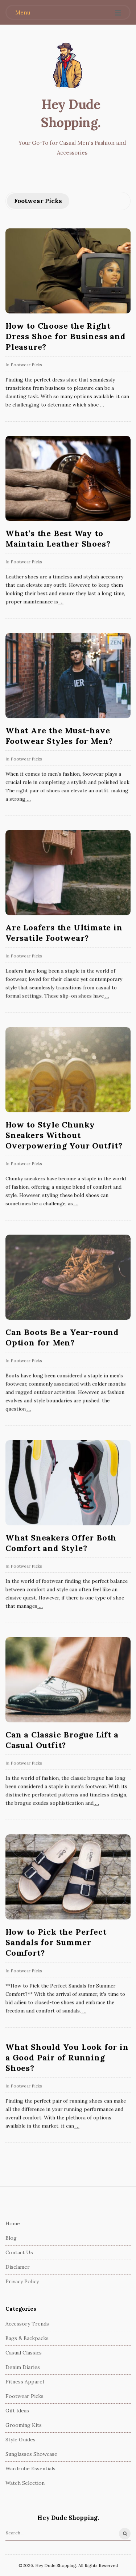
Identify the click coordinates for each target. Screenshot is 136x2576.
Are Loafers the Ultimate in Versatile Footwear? (64, 932)
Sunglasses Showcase (31, 2454)
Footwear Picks (26, 364)
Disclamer (17, 2267)
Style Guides (20, 2439)
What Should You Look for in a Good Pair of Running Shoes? (67, 2057)
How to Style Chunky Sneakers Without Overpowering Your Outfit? (64, 1135)
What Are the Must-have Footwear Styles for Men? (59, 735)
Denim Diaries (22, 2367)
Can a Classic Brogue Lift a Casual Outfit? (62, 1739)
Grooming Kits (23, 2425)
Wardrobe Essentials (30, 2468)
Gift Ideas (17, 2410)
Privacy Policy (22, 2281)
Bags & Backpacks (27, 2338)
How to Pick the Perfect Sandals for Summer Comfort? (55, 1942)
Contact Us (19, 2252)
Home (12, 2223)
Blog (11, 2238)
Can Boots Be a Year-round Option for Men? (62, 1337)
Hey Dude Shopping (70, 113)
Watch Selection (25, 2483)
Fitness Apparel (24, 2381)
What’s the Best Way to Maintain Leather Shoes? (57, 538)
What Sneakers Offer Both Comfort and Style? (60, 1542)
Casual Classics (23, 2352)
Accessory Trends (27, 2323)
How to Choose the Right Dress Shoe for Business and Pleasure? (65, 336)
